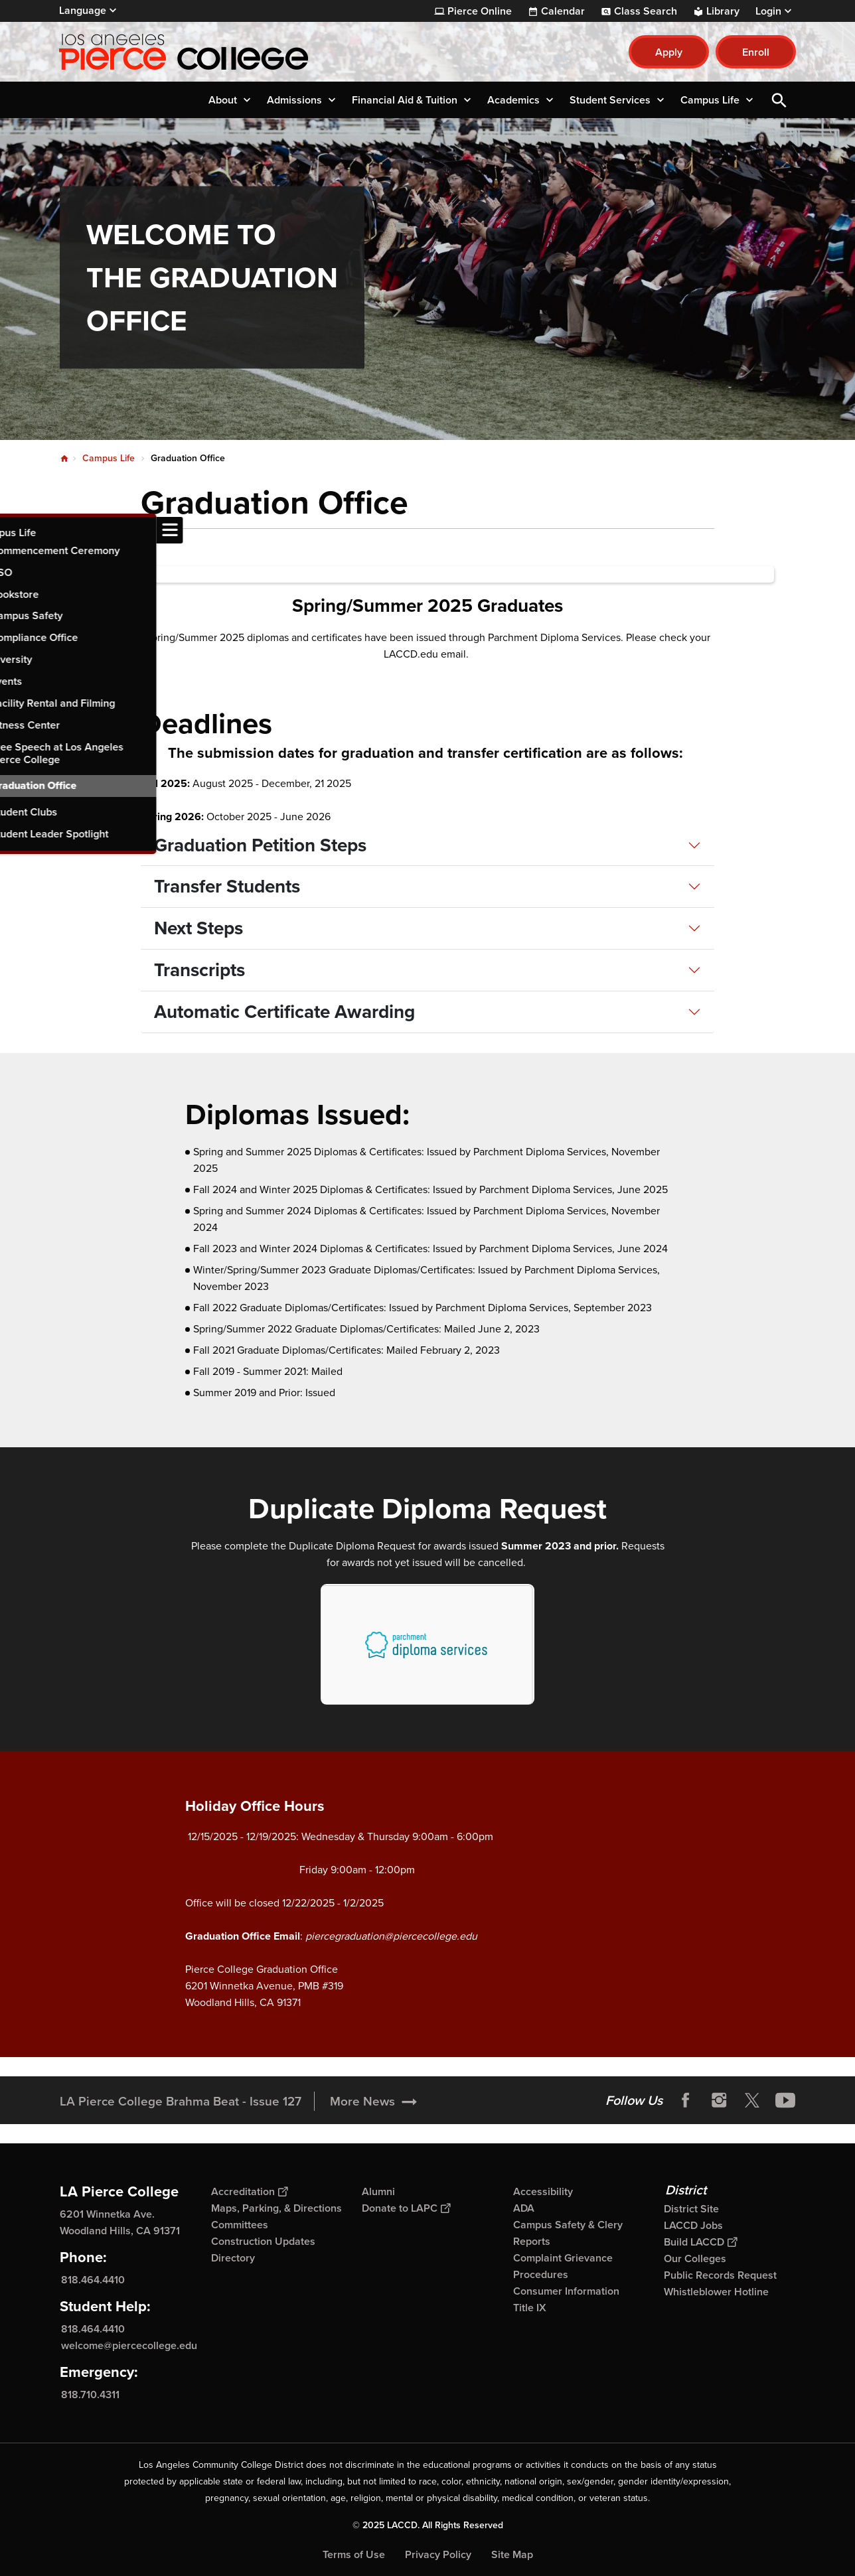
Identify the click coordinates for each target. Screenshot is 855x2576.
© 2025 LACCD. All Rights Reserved (427, 2525)
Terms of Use (354, 2554)
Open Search (779, 100)
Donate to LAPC (406, 2208)
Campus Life (108, 458)
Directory (233, 2257)
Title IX (529, 2307)
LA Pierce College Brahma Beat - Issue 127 (180, 2101)
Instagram (719, 2100)
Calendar (563, 11)
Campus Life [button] (709, 99)
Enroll (755, 52)
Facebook (686, 2100)
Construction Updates (263, 2241)
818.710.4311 (90, 2394)
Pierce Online (479, 11)
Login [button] (768, 11)
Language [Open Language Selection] (82, 10)
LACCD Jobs (693, 2225)
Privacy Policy (438, 2554)
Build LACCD (700, 2242)
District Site (691, 2208)
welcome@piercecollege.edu (129, 2345)
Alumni (378, 2191)
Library (722, 11)
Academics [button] (513, 99)
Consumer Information (566, 2291)
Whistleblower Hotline (716, 2291)
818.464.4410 (93, 2279)
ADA (523, 2208)
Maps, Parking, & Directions (276, 2208)
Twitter (752, 2100)
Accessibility (543, 2191)
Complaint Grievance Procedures (563, 2266)
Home (64, 458)
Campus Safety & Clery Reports (568, 2233)
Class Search (645, 11)
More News (362, 2101)
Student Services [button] (610, 99)
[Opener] (841, 2099)
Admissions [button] (294, 99)
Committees (239, 2224)
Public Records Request (720, 2275)
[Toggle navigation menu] (13, 530)
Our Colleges (695, 2258)
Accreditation (249, 2191)
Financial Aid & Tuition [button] (404, 99)
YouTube (785, 2100)
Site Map (512, 2554)
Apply (668, 52)
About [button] (222, 99)
